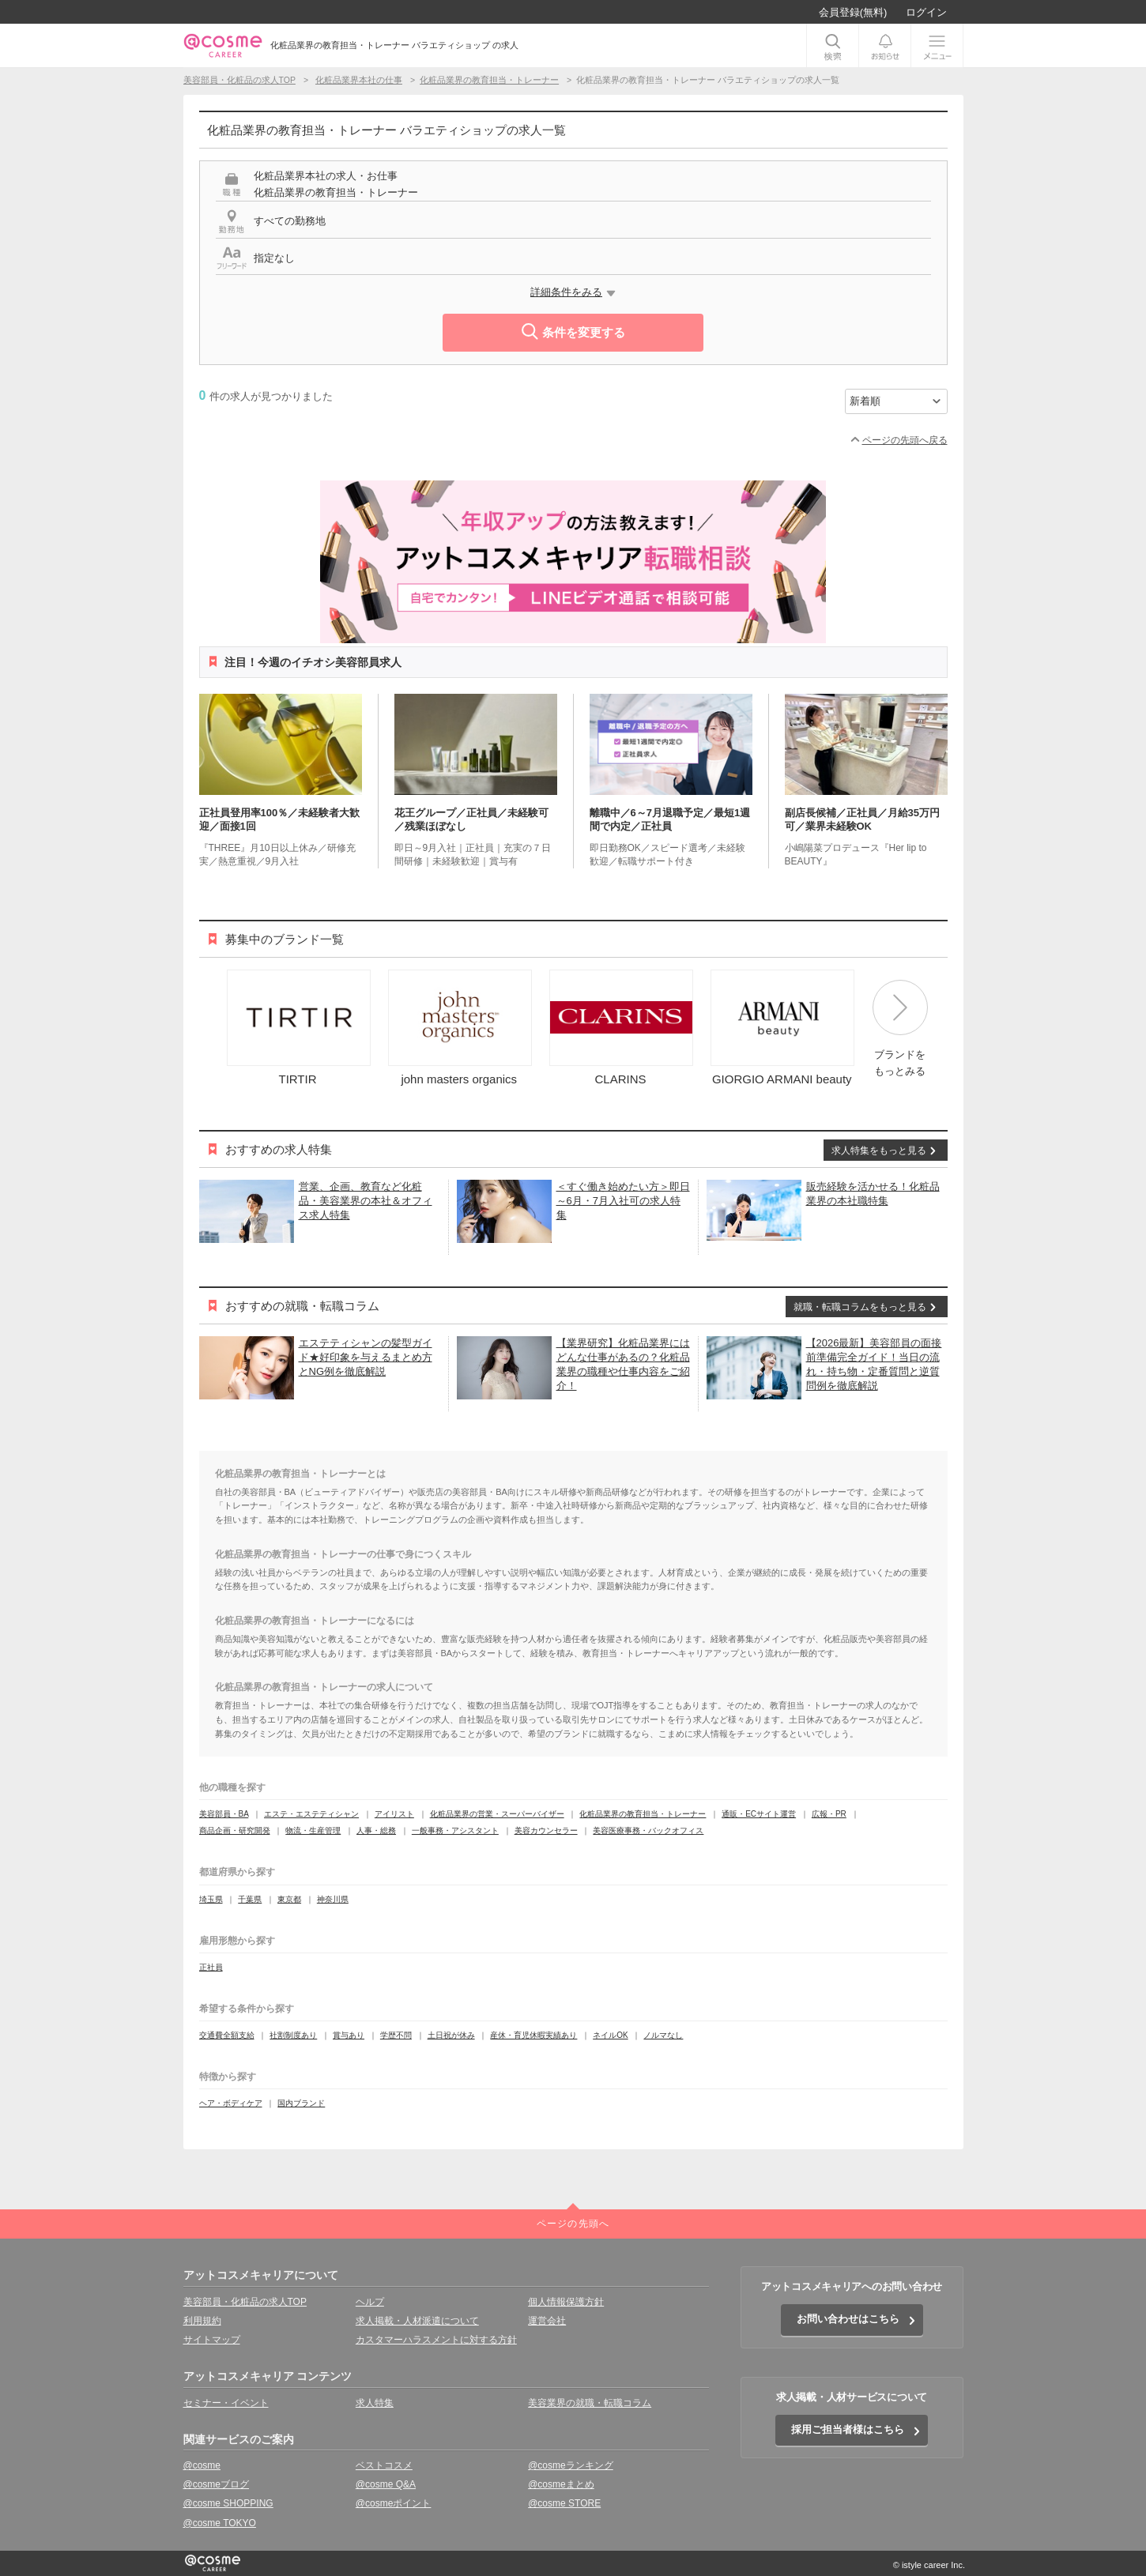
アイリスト (394, 1814)
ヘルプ (370, 2301)
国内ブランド (301, 2103)
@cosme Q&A (386, 2484)
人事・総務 (376, 1830)
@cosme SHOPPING (228, 2503)
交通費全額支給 (226, 2035)
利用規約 (202, 2320)
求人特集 (375, 2402)
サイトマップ (211, 2339)
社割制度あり (293, 2035)
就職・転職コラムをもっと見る (860, 1306)
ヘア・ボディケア (230, 2103)
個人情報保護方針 (566, 2301)
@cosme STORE (564, 2503)
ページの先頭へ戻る (905, 440)
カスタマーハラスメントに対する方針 (436, 2339)
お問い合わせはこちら (848, 2319)
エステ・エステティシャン (311, 1814)
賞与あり (348, 2035)
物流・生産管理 (313, 1830)
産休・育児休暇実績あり (533, 2035)
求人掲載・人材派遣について (417, 2320)
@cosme (202, 2465)
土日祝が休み (451, 2035)
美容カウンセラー (546, 1830)
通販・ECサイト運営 (759, 1814)
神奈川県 (333, 1899)
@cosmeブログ (216, 2484)
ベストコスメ (384, 2465)
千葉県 (250, 1899)
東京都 (289, 1899)
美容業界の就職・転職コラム (589, 2402)
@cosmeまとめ (561, 2484)
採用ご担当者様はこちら (847, 2429)
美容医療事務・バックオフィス (648, 1830)
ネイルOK (610, 2035)
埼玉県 (211, 1899)
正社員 (211, 1967)
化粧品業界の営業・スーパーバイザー (497, 1814)
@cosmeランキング (570, 2465)
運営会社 (547, 2320)
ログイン (926, 12)
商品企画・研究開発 (234, 1830)
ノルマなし (663, 2035)
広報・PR (829, 1814)
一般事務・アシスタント (455, 1830)
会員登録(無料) (853, 12)
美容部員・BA (224, 1814)
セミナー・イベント (226, 2402)
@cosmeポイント (394, 2503)
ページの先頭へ (573, 2223)
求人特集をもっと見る (878, 1150)
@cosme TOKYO (219, 2523)
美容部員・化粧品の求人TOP (245, 2301)
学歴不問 (396, 2035)
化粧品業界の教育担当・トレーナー (642, 1814)
